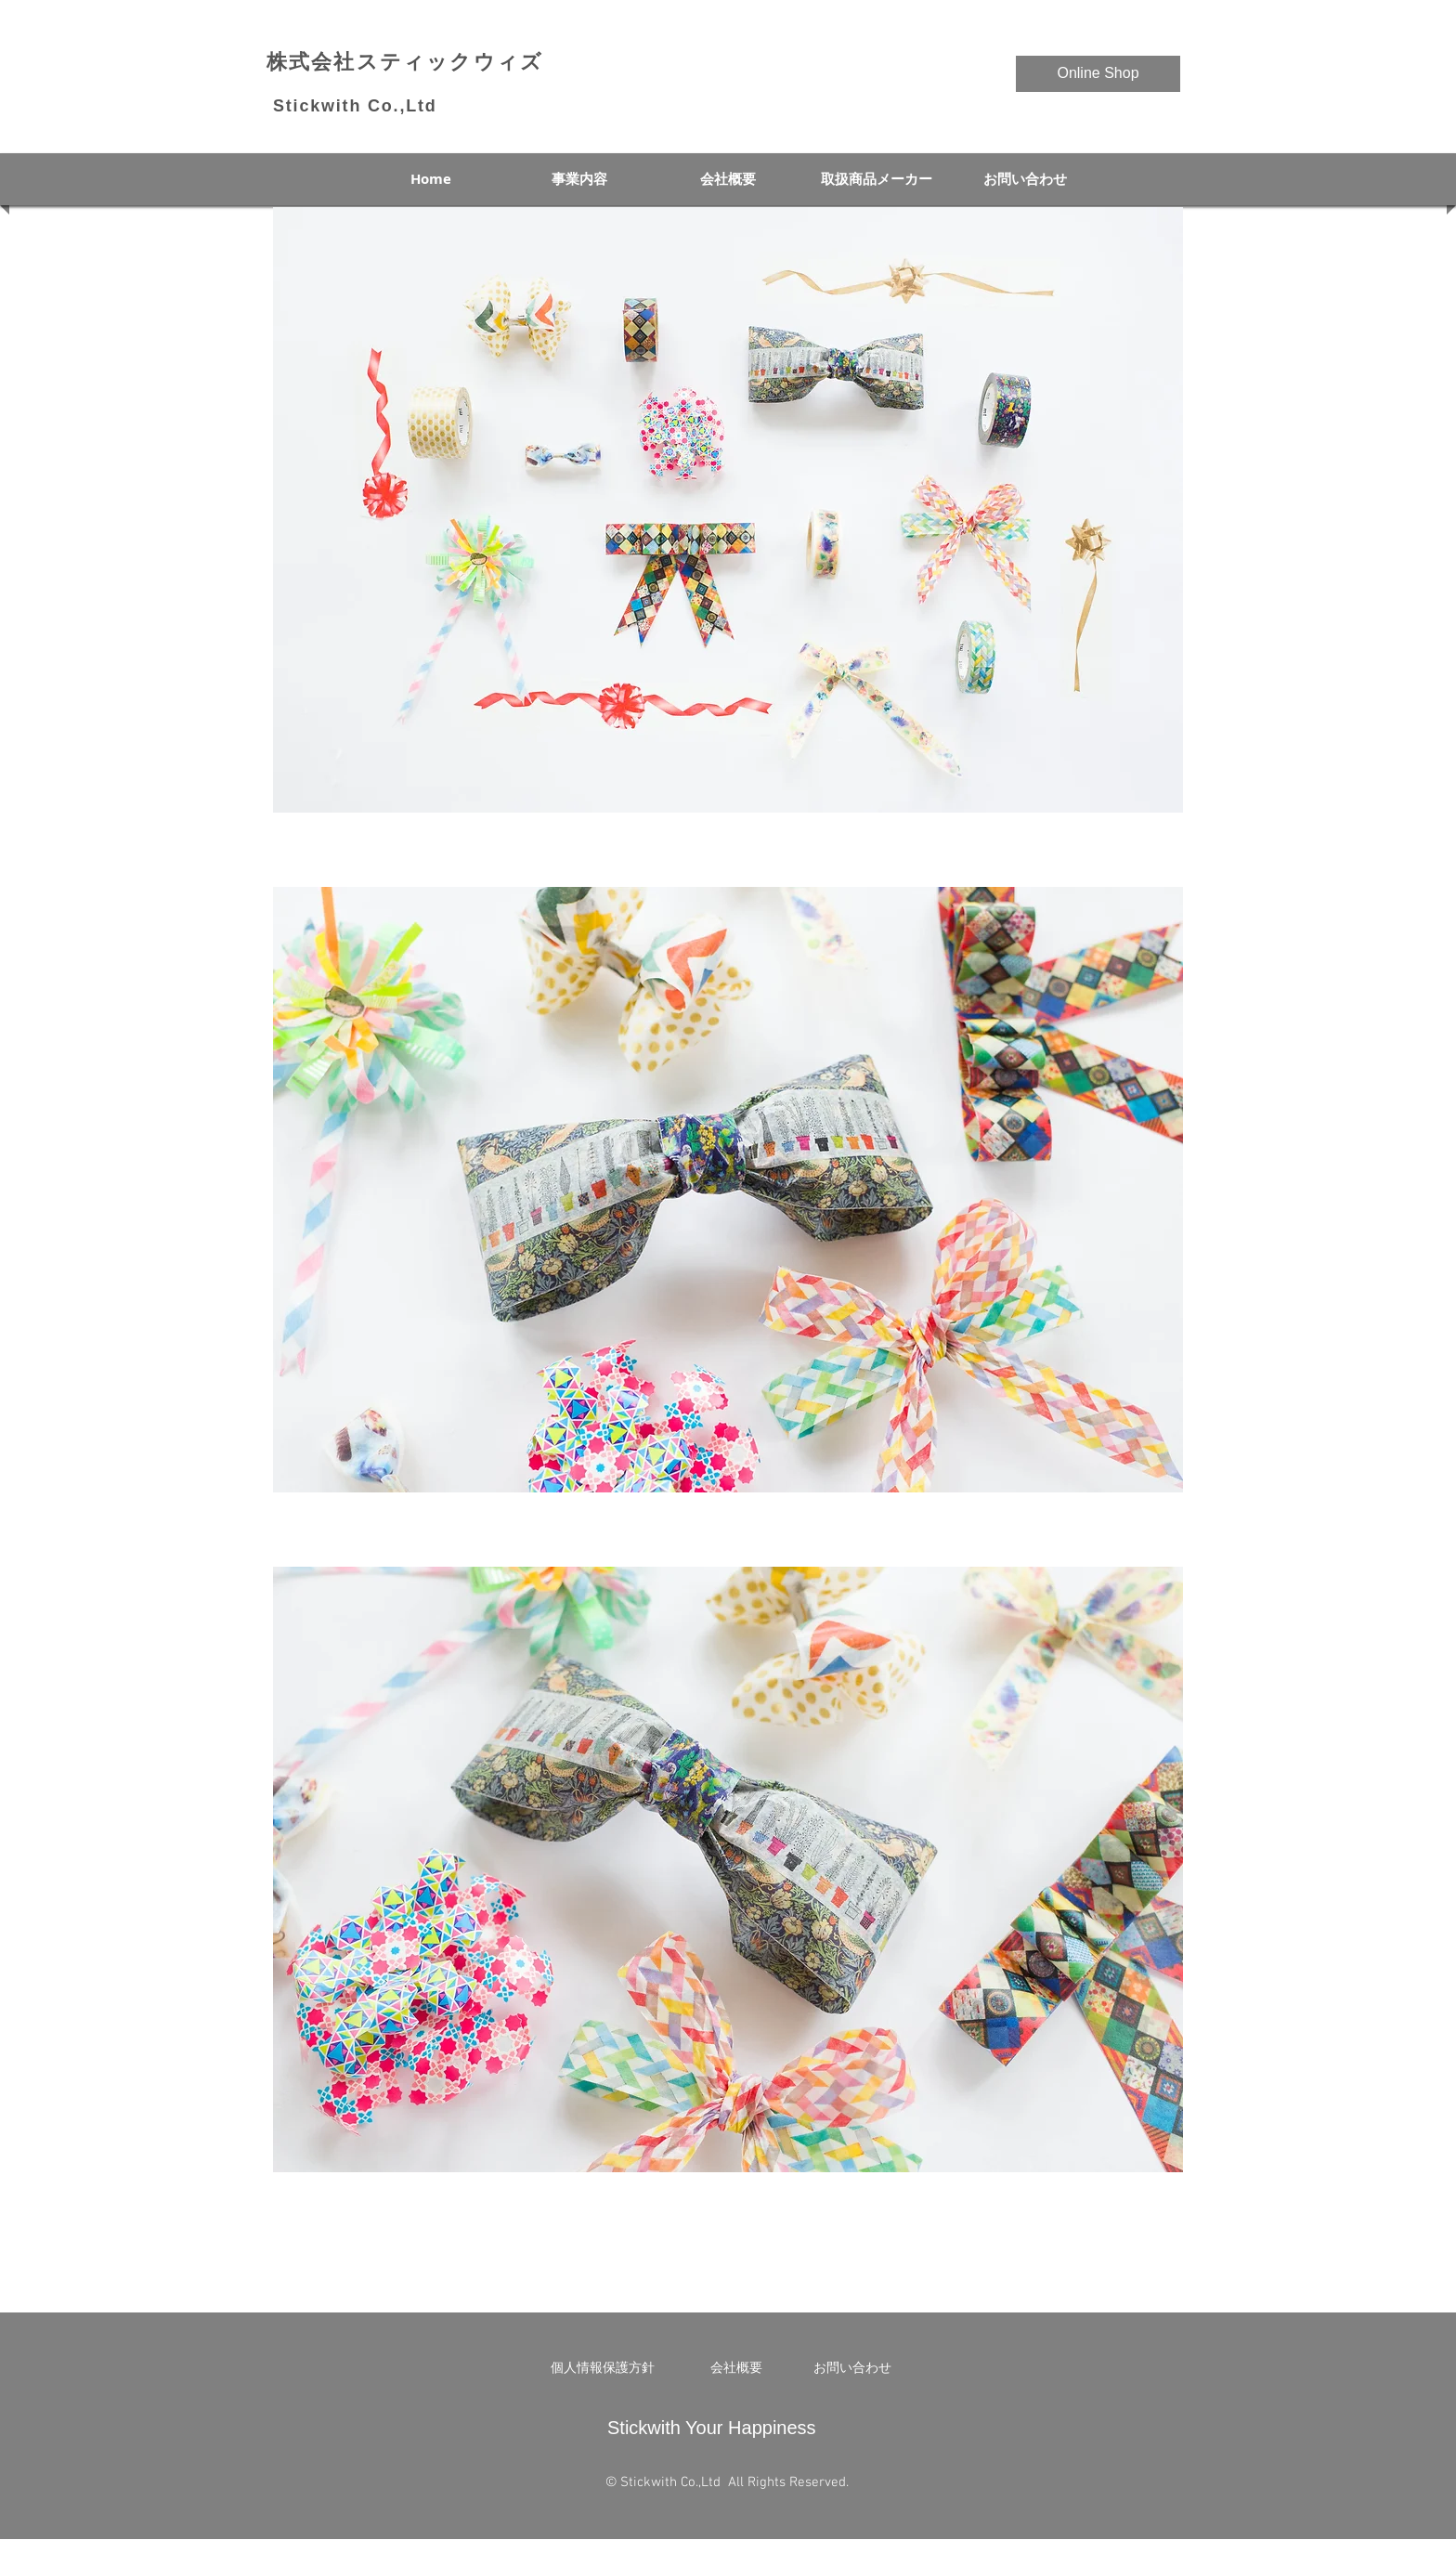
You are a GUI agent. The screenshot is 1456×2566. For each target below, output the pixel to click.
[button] (728, 510)
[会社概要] (736, 2368)
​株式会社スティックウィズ (404, 61)
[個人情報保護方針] (602, 2368)
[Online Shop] (1098, 74)
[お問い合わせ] (852, 2368)
